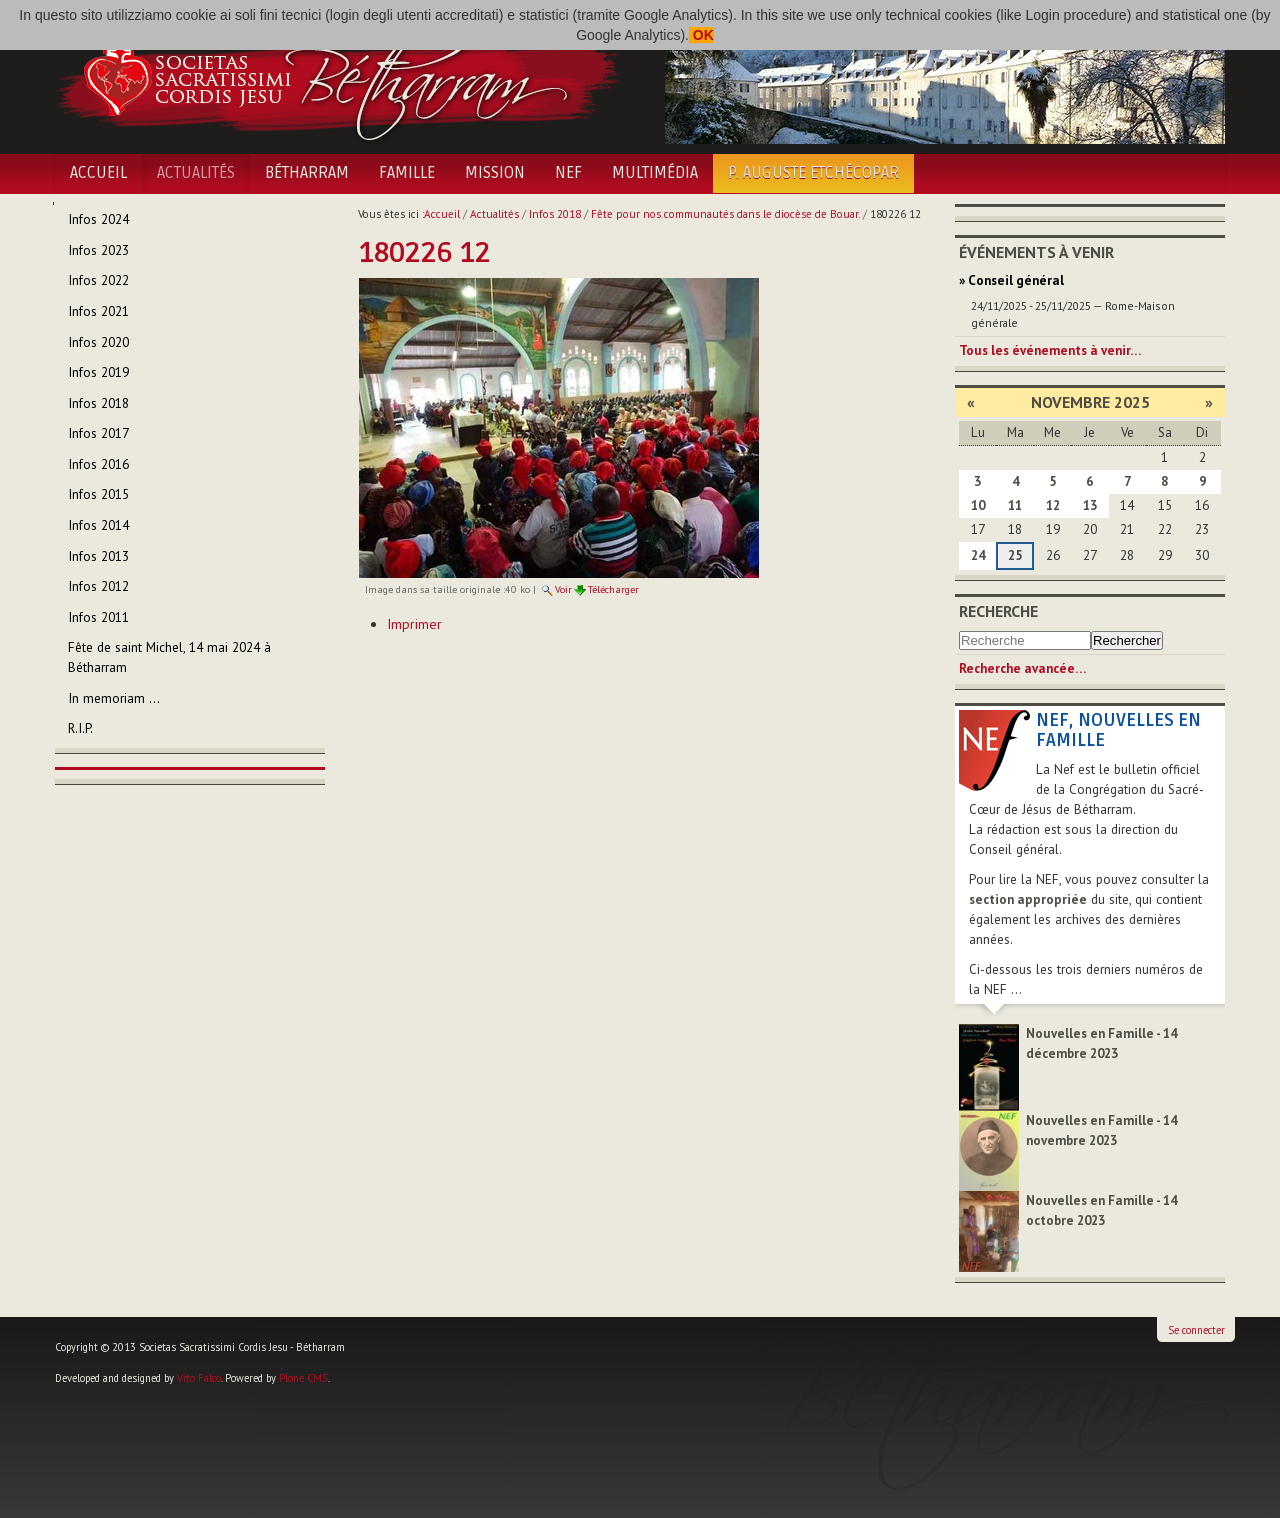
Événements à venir (1036, 252)
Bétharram (307, 173)
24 (978, 555)
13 (1090, 505)
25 (1015, 555)
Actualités (196, 173)
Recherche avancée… (1022, 668)
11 (1015, 505)
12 (1053, 505)
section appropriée (1028, 899)
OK (701, 35)
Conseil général (1016, 280)
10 (978, 505)
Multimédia (655, 173)
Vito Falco (199, 1378)
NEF (568, 173)
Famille (407, 173)
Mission (495, 173)
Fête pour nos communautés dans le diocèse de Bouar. (725, 214)
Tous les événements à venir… (1050, 350)
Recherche (998, 611)
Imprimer (414, 624)
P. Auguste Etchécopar (813, 173)
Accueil (98, 173)
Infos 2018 (555, 214)
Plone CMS (303, 1378)
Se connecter (1196, 1330)
